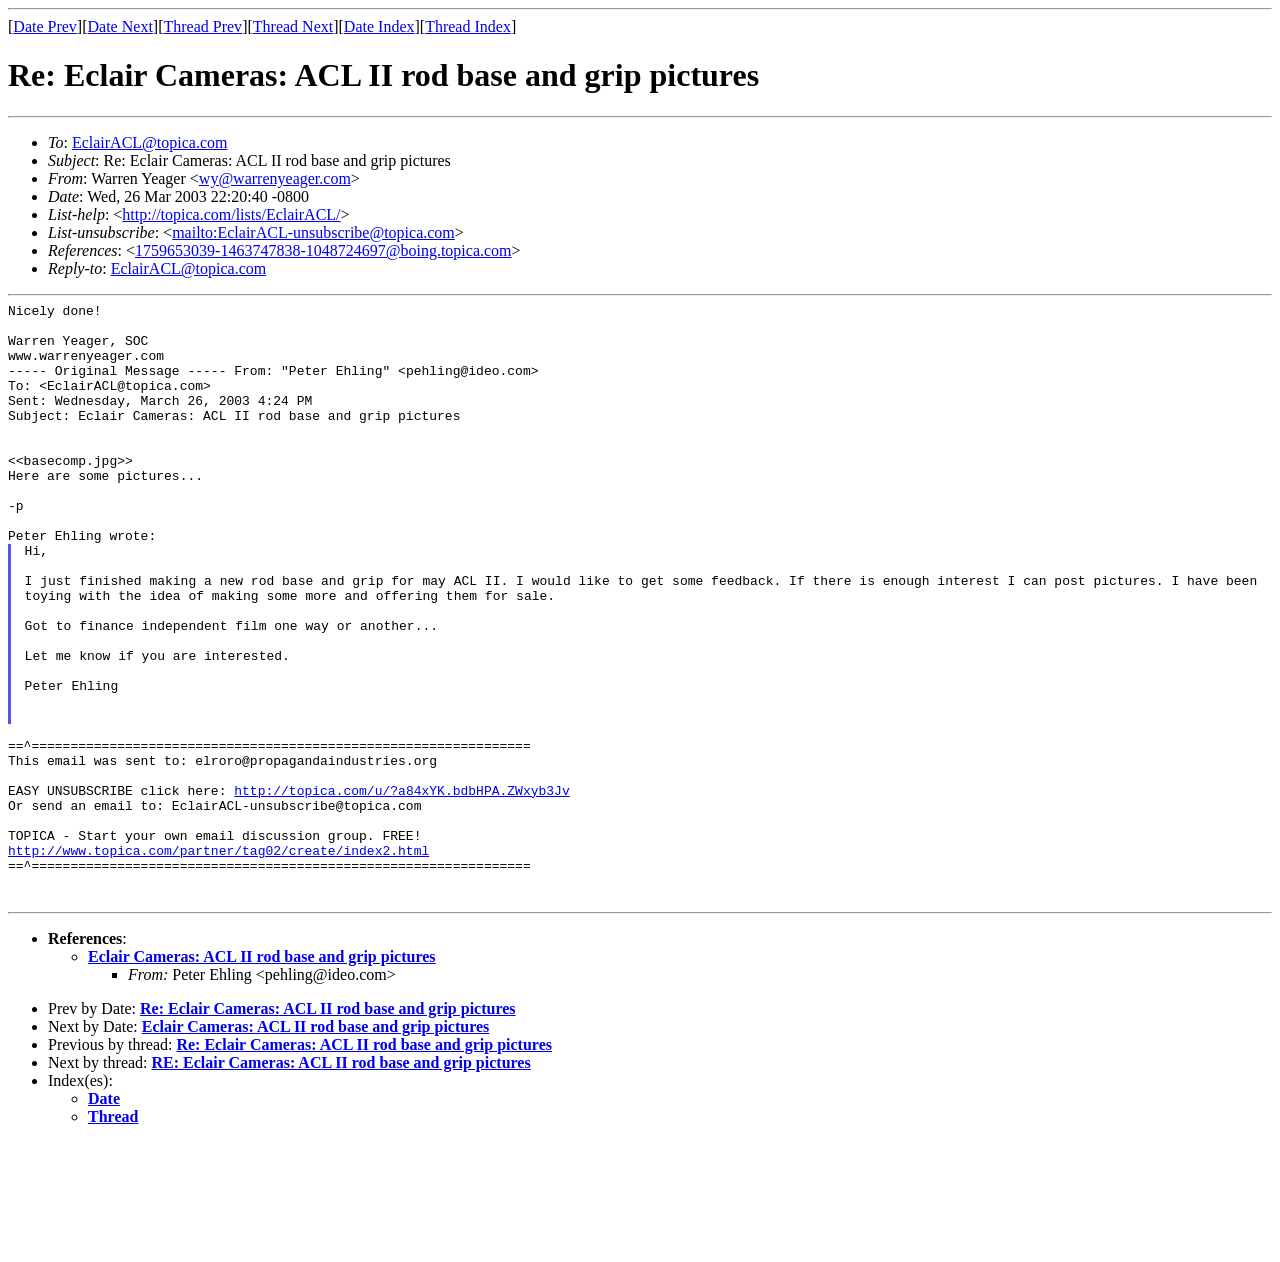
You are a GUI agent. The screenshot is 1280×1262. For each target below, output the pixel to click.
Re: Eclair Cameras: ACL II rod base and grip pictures (328, 1128)
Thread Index (468, 26)
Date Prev (45, 26)
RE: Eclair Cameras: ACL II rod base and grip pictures (341, 1182)
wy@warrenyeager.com (275, 178)
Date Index (379, 26)
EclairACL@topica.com (150, 142)
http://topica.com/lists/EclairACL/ (231, 214)
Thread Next (293, 26)
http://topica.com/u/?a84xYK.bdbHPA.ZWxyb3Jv (401, 889)
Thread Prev (202, 26)
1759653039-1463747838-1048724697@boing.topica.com (323, 250)
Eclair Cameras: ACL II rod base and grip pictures (262, 1076)
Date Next (120, 26)
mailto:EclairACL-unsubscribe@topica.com (313, 232)
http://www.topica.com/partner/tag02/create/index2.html (218, 961)
